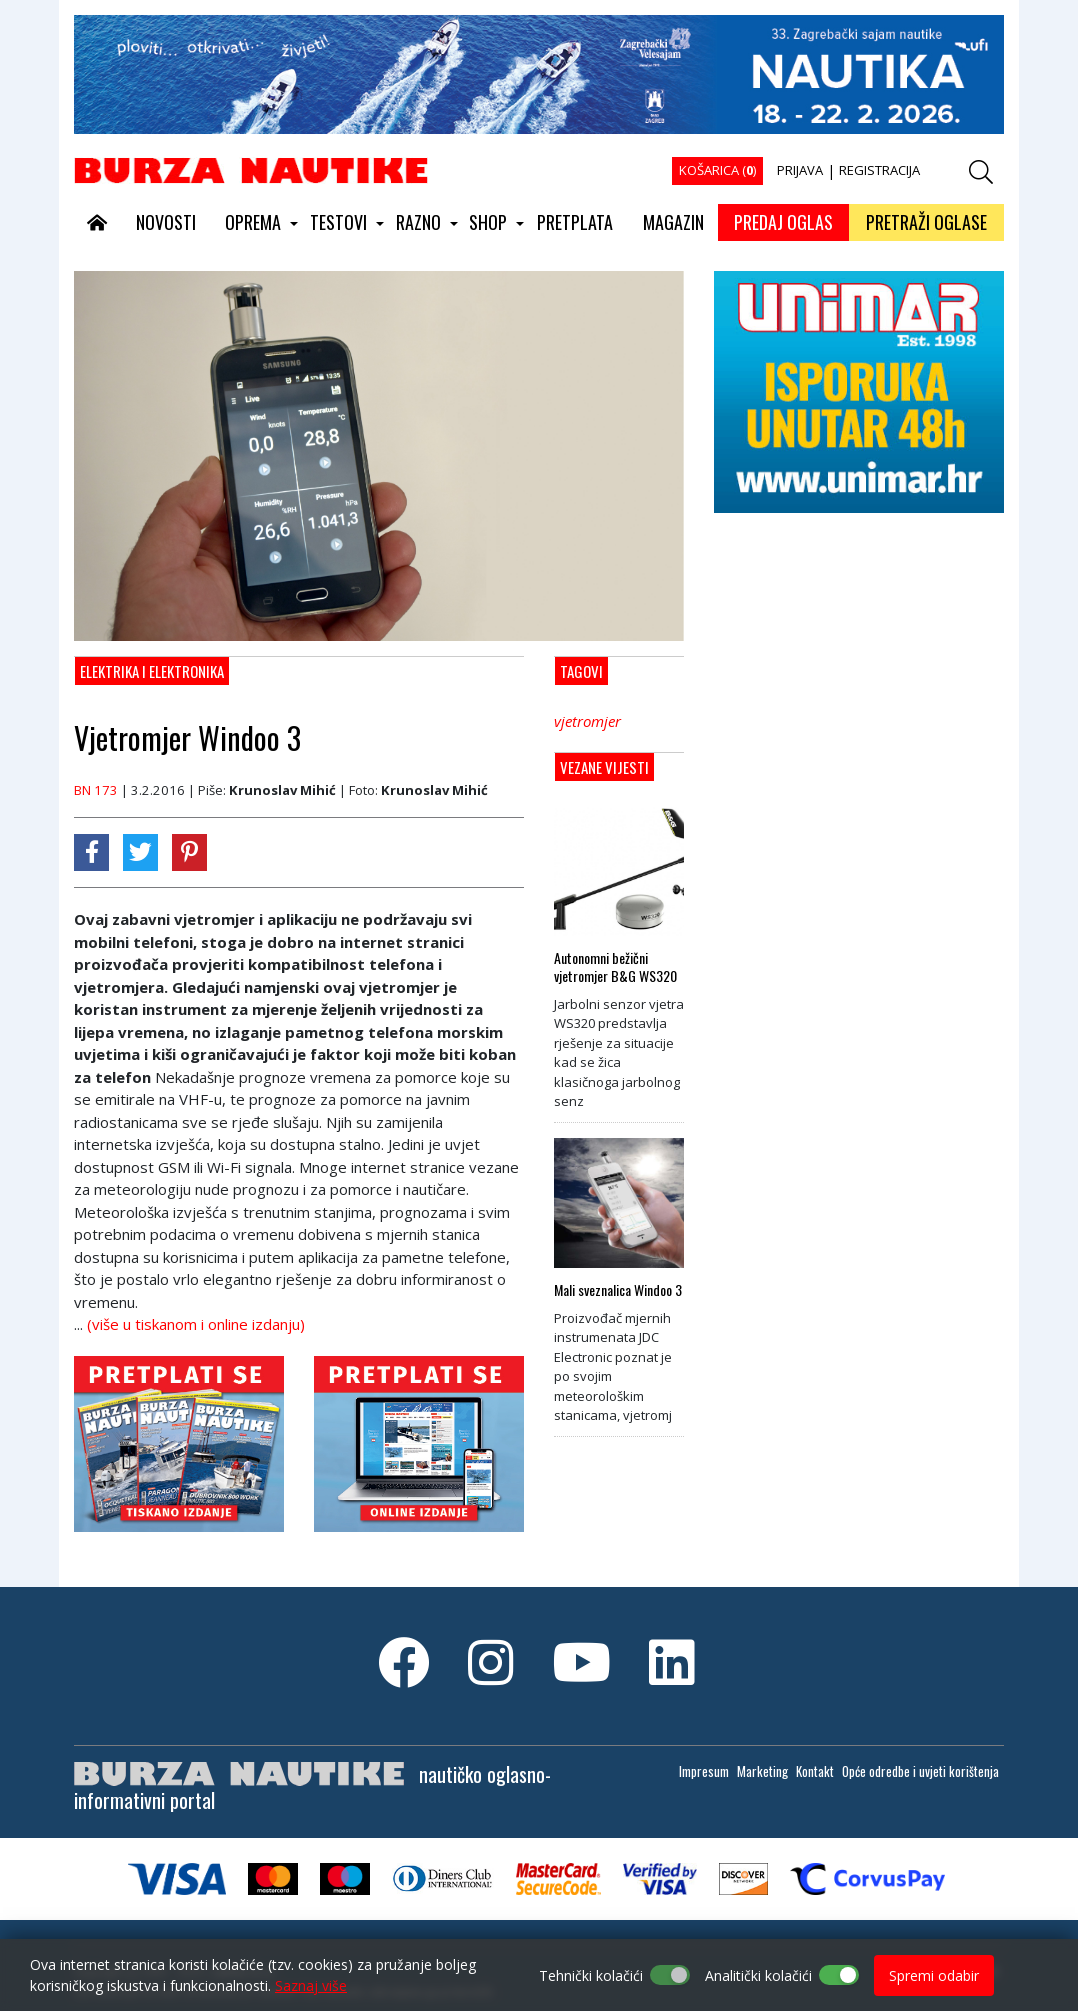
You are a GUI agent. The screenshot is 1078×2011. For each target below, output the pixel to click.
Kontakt (815, 1771)
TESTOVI (338, 222)
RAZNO (418, 222)
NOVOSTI (166, 222)
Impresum (704, 1771)
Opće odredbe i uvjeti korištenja (920, 1771)
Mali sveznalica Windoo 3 (618, 1290)
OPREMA (253, 222)
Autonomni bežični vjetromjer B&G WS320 (615, 967)
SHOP (488, 222)
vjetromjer (587, 721)
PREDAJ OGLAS (783, 222)
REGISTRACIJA (879, 170)
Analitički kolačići (758, 1975)
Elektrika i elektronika (152, 671)
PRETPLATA (575, 222)
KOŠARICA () (717, 170)
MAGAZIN (673, 222)
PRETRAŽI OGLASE (926, 222)
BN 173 (96, 790)
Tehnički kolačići (591, 1975)
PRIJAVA (800, 170)
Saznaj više (311, 1985)
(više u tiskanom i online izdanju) (196, 1324)
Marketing (762, 1771)
